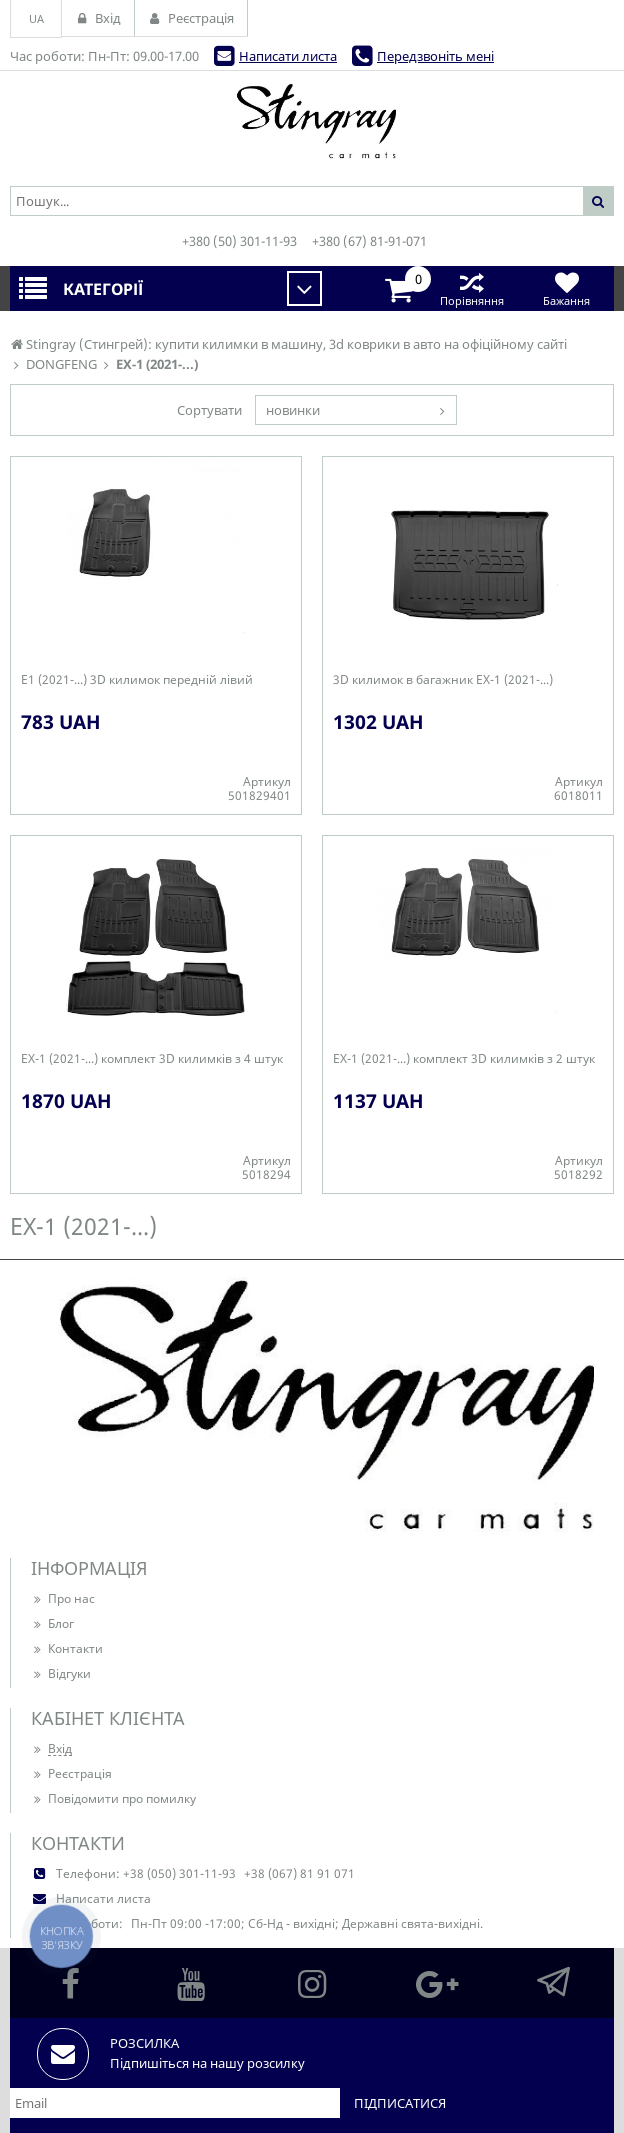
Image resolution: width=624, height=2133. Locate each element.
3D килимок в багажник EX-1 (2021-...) (443, 680)
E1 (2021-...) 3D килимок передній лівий (137, 680)
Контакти (67, 1648)
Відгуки (61, 1673)
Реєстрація (71, 1773)
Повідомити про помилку (113, 1798)
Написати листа (288, 56)
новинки (293, 410)
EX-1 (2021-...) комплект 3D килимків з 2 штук (464, 1059)
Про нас (63, 1598)
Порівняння (471, 288)
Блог (52, 1623)
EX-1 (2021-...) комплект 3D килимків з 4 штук (152, 1059)
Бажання (566, 288)
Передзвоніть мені (435, 56)
